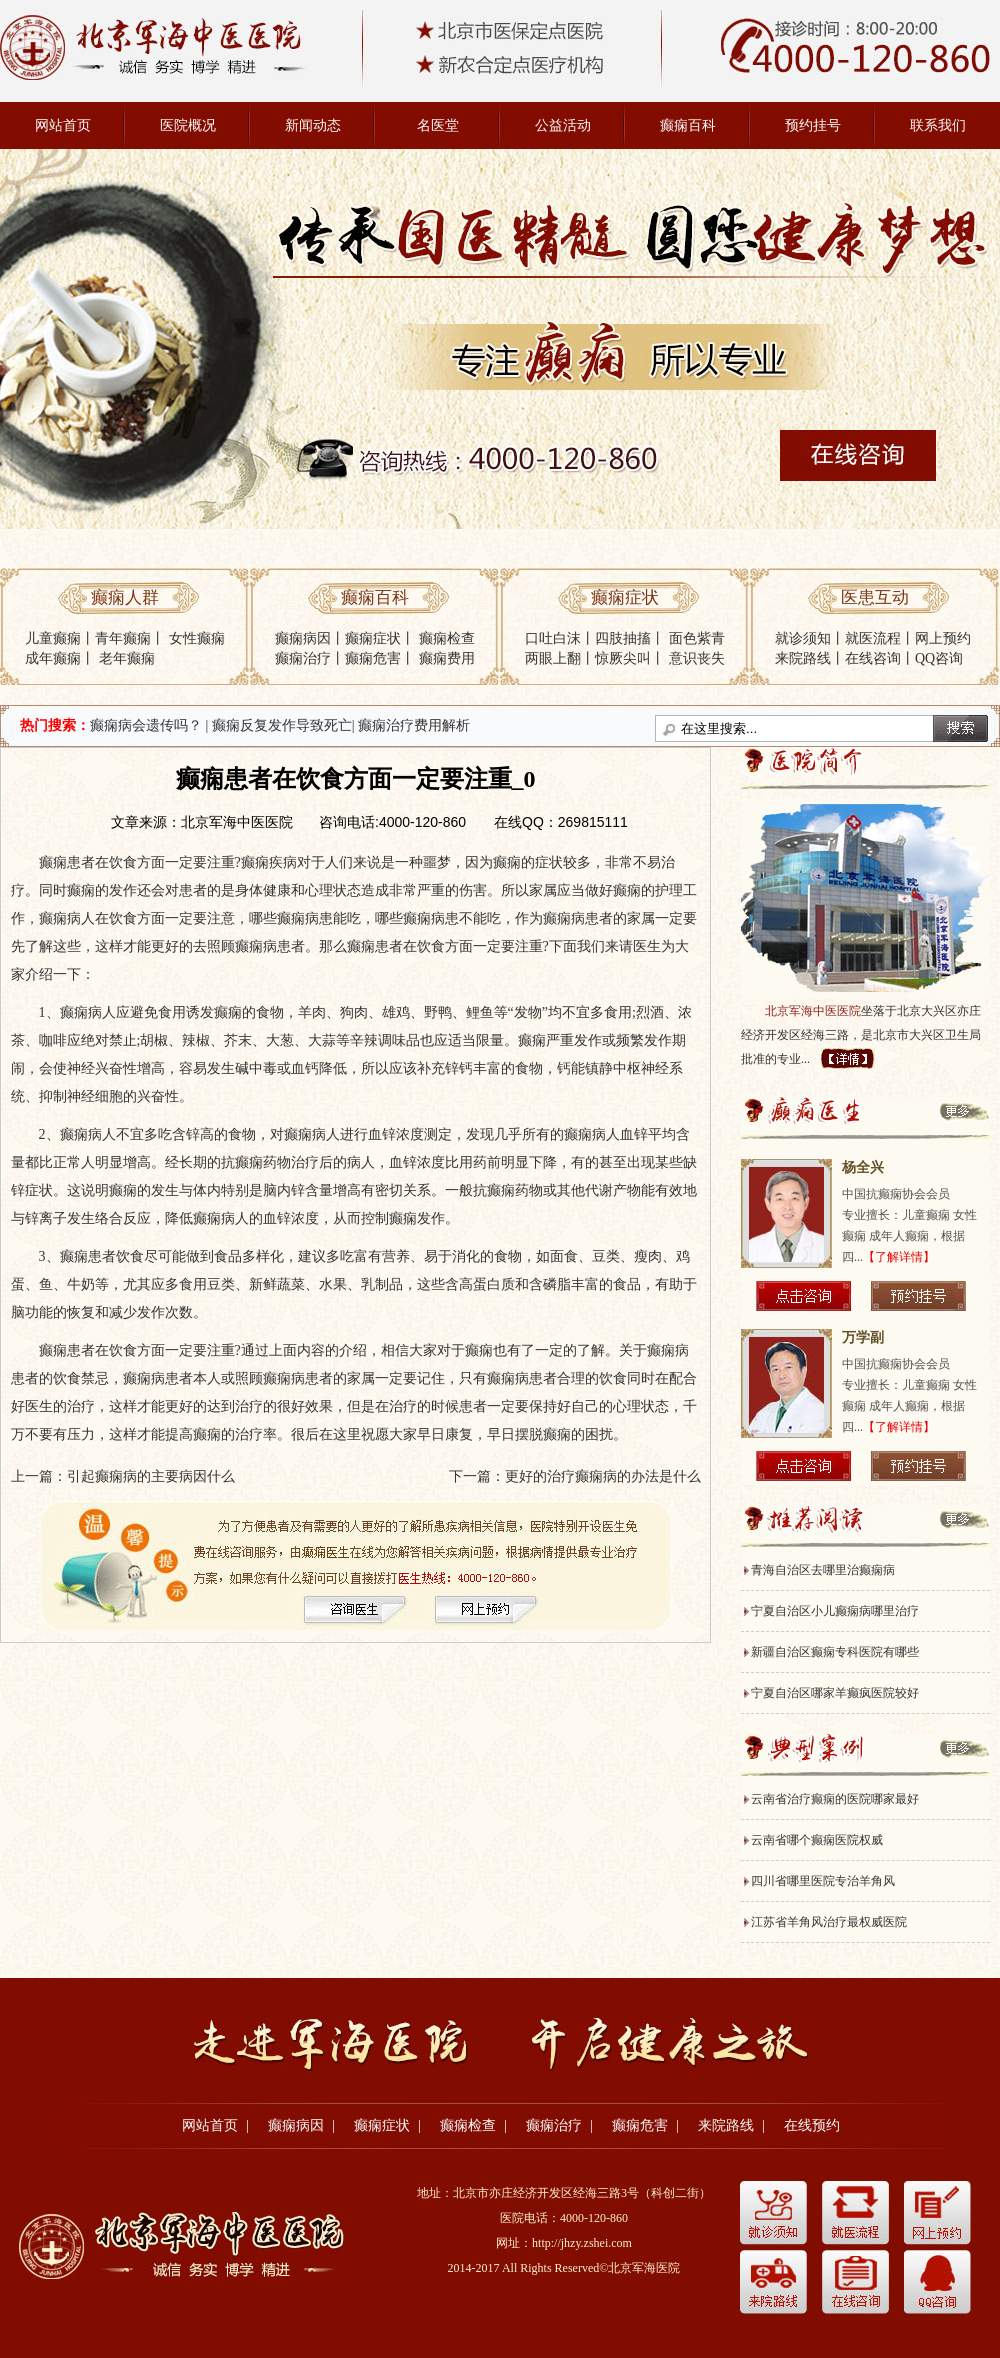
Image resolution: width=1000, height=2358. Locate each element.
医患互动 (875, 597)
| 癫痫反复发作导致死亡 (279, 725)
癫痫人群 (125, 597)
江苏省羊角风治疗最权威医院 (829, 1922)
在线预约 (812, 2125)
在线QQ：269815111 (561, 822)
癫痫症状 (373, 638)
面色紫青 (697, 638)
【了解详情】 (899, 1257)
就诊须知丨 (810, 638)
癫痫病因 (303, 638)
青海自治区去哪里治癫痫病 (823, 1570)
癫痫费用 (447, 658)
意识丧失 (697, 658)
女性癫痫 (197, 638)
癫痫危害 (373, 658)
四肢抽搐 (623, 638)
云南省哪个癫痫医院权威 (817, 1840)
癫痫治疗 (303, 658)
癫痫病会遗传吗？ (146, 725)
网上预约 (943, 638)
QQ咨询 (939, 658)
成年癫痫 (53, 658)
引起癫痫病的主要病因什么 (151, 1476)
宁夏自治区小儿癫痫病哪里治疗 (835, 1611)
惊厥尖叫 (623, 658)
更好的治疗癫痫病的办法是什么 (603, 1476)
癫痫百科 (688, 125)
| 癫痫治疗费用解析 (411, 725)
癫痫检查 (447, 638)
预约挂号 (813, 125)
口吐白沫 (553, 638)
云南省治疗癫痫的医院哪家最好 (835, 1799)
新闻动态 (313, 125)
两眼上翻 (553, 658)
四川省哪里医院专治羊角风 (823, 1881)
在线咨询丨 (880, 658)
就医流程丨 (880, 638)
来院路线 (726, 2125)
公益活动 (563, 125)
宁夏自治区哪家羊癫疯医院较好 (835, 1693)
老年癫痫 (127, 658)
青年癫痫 (123, 638)
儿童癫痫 (53, 638)
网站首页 (63, 125)
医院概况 (188, 125)
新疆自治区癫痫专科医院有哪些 (835, 1652)
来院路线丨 (810, 658)
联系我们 (938, 125)
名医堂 (438, 125)
